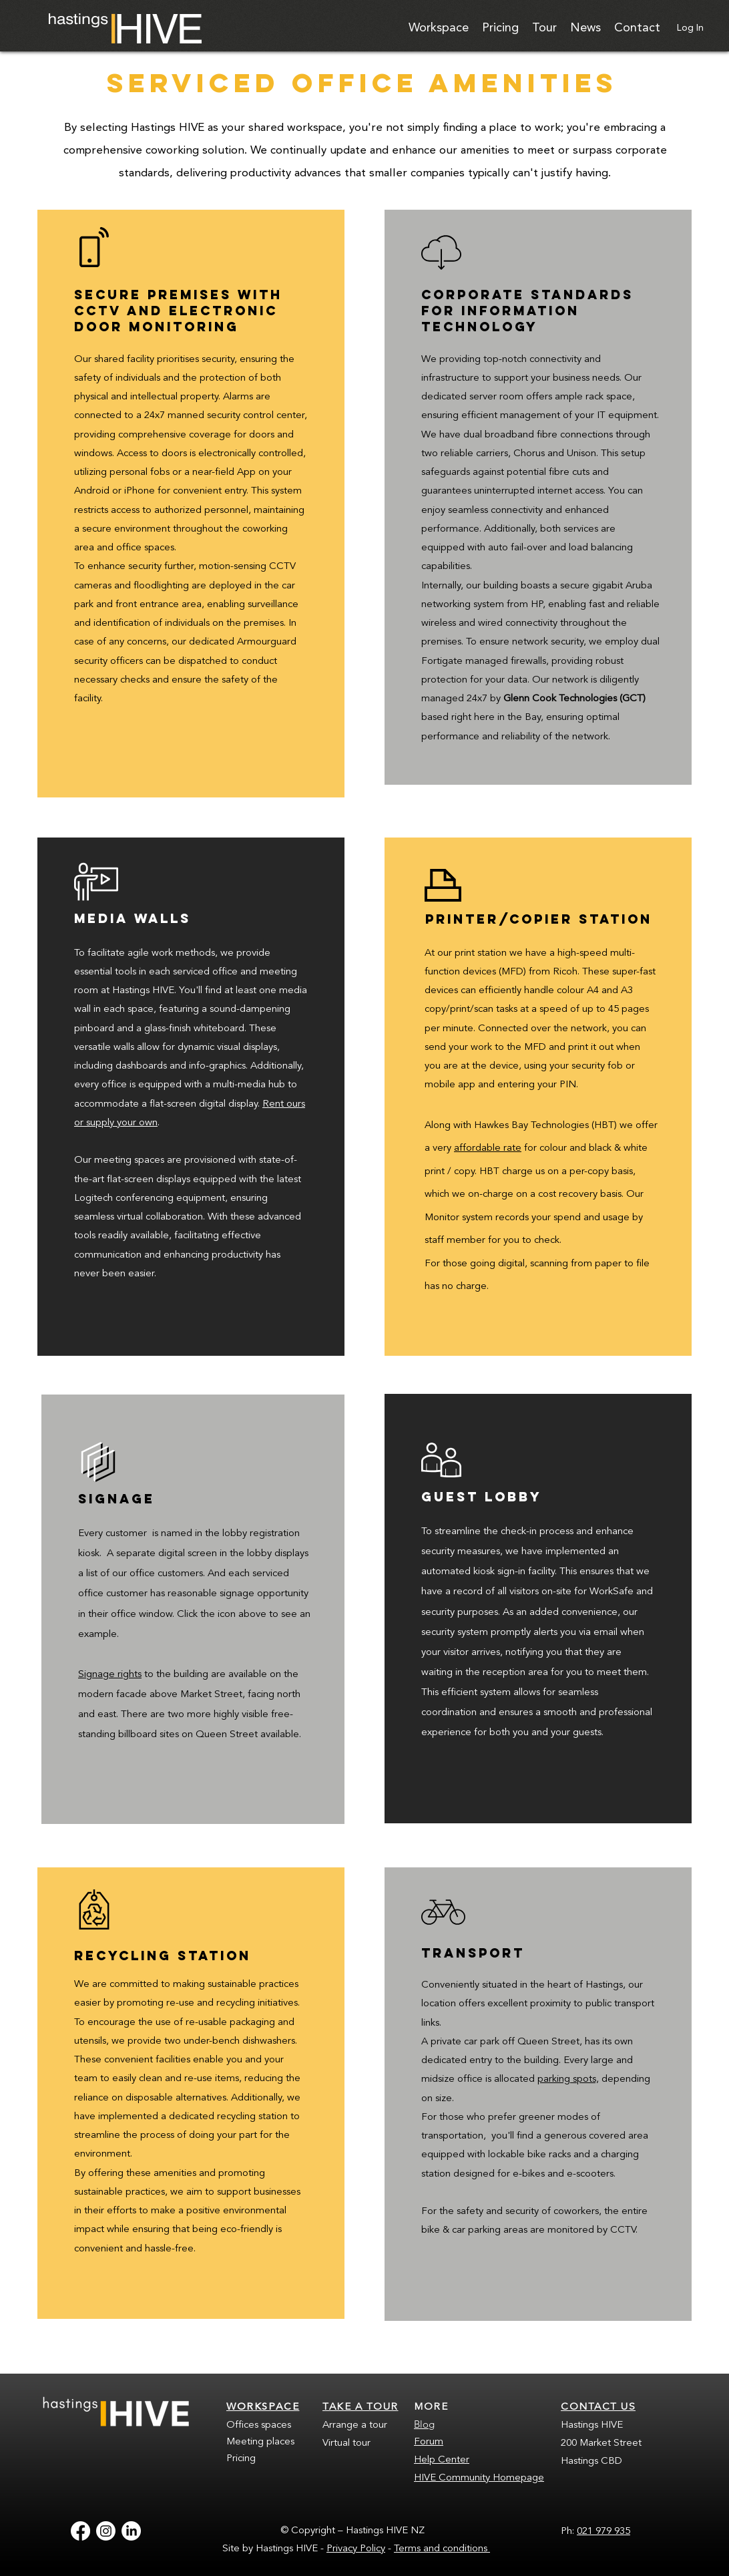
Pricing (241, 2459)
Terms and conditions (442, 2549)
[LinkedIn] (131, 2531)
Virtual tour (346, 2443)
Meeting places (260, 2442)
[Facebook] (80, 2531)
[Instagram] (105, 2531)
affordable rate (487, 1148)
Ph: (569, 2532)
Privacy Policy (355, 2549)
